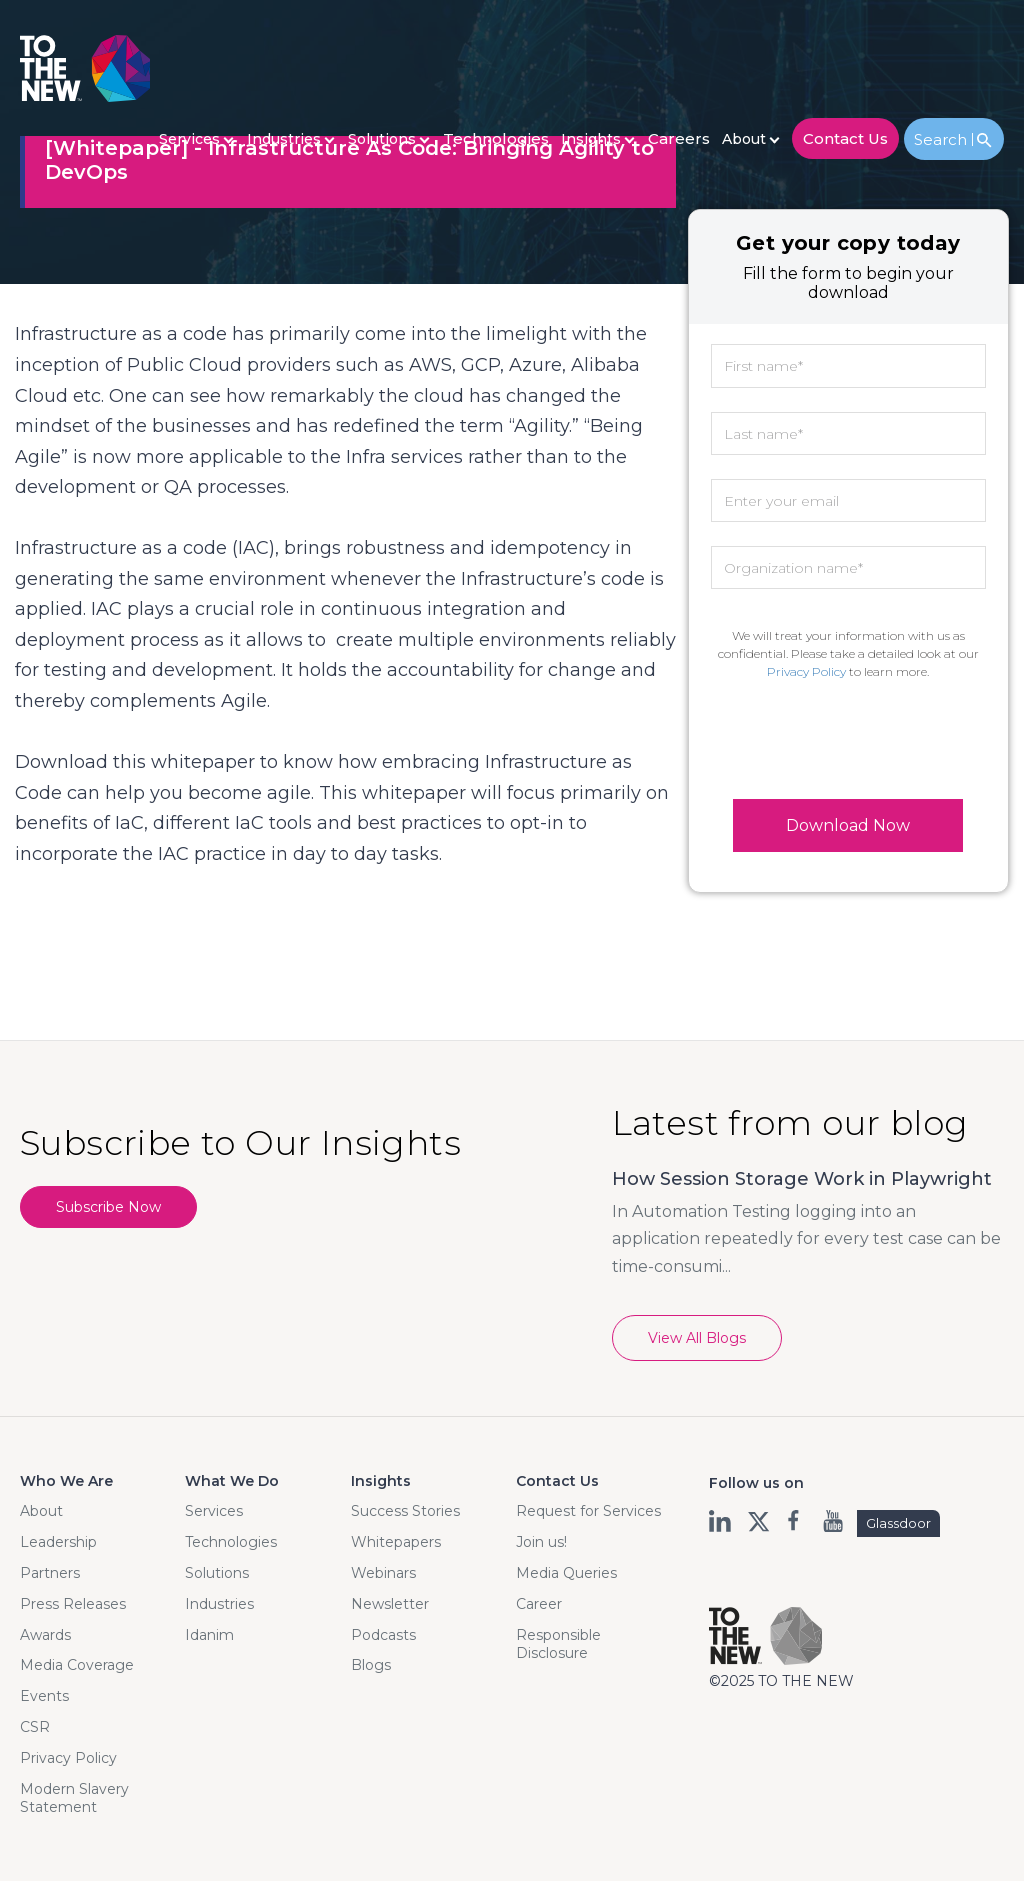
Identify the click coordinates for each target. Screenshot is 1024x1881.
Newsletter (390, 1604)
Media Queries (566, 1573)
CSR (35, 1727)
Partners (50, 1573)
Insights (591, 139)
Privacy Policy (806, 671)
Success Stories (405, 1511)
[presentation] (848, 740)
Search (944, 139)
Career (539, 1604)
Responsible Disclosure (558, 1644)
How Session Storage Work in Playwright (802, 1179)
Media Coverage (77, 1665)
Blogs (371, 1665)
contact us (845, 138)
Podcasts (383, 1635)
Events (44, 1696)
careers (679, 138)
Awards (45, 1635)
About (744, 139)
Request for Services (588, 1511)
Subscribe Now (108, 1207)
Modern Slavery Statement (74, 1798)
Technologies (496, 138)
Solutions (382, 139)
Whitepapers (396, 1542)
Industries (284, 139)
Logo (85, 68)
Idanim (209, 1635)
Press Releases (73, 1604)
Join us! (541, 1542)
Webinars (383, 1573)
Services (189, 139)
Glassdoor (898, 1523)
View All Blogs (697, 1338)
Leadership (58, 1542)
